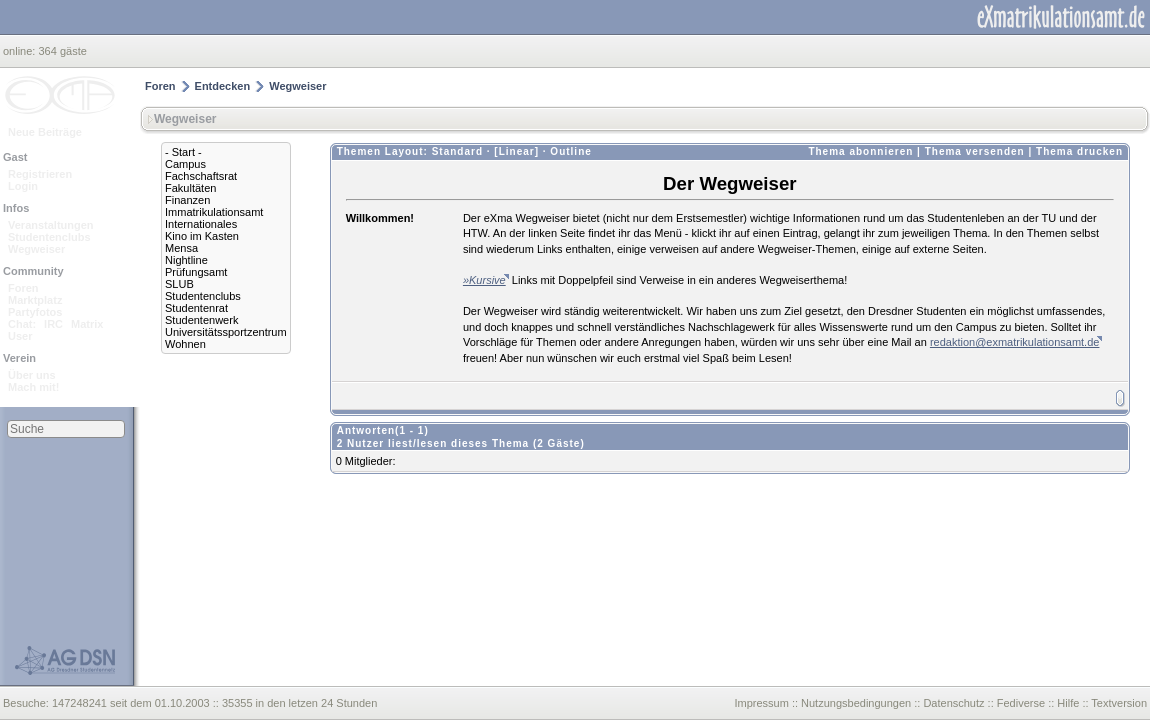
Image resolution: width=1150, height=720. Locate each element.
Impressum (761, 703)
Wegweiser (36, 249)
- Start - (183, 152)
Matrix (87, 324)
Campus (185, 164)
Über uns (32, 375)
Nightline (186, 260)
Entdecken (223, 86)
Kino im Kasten (202, 236)
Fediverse (1021, 703)
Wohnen (185, 344)
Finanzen (187, 200)
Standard (457, 151)
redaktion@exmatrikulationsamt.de (1015, 342)
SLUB (179, 284)
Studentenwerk (201, 320)
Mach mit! (33, 387)
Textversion (1119, 703)
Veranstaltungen (51, 225)
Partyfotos (35, 312)
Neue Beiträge (45, 132)
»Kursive (484, 280)
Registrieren (40, 174)
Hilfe (1068, 703)
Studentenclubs (49, 237)
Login (23, 186)
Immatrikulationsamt (214, 212)
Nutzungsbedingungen (856, 703)
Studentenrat (196, 308)
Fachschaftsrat (201, 176)
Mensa (181, 248)
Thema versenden (975, 151)
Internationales (201, 224)
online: (20, 51)
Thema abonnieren (860, 151)
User (20, 336)
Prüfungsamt (196, 272)
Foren (23, 288)
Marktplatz (35, 300)
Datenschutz (953, 703)
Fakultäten (190, 188)
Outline (570, 151)
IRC (53, 324)
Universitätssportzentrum (226, 332)
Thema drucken (1079, 151)
